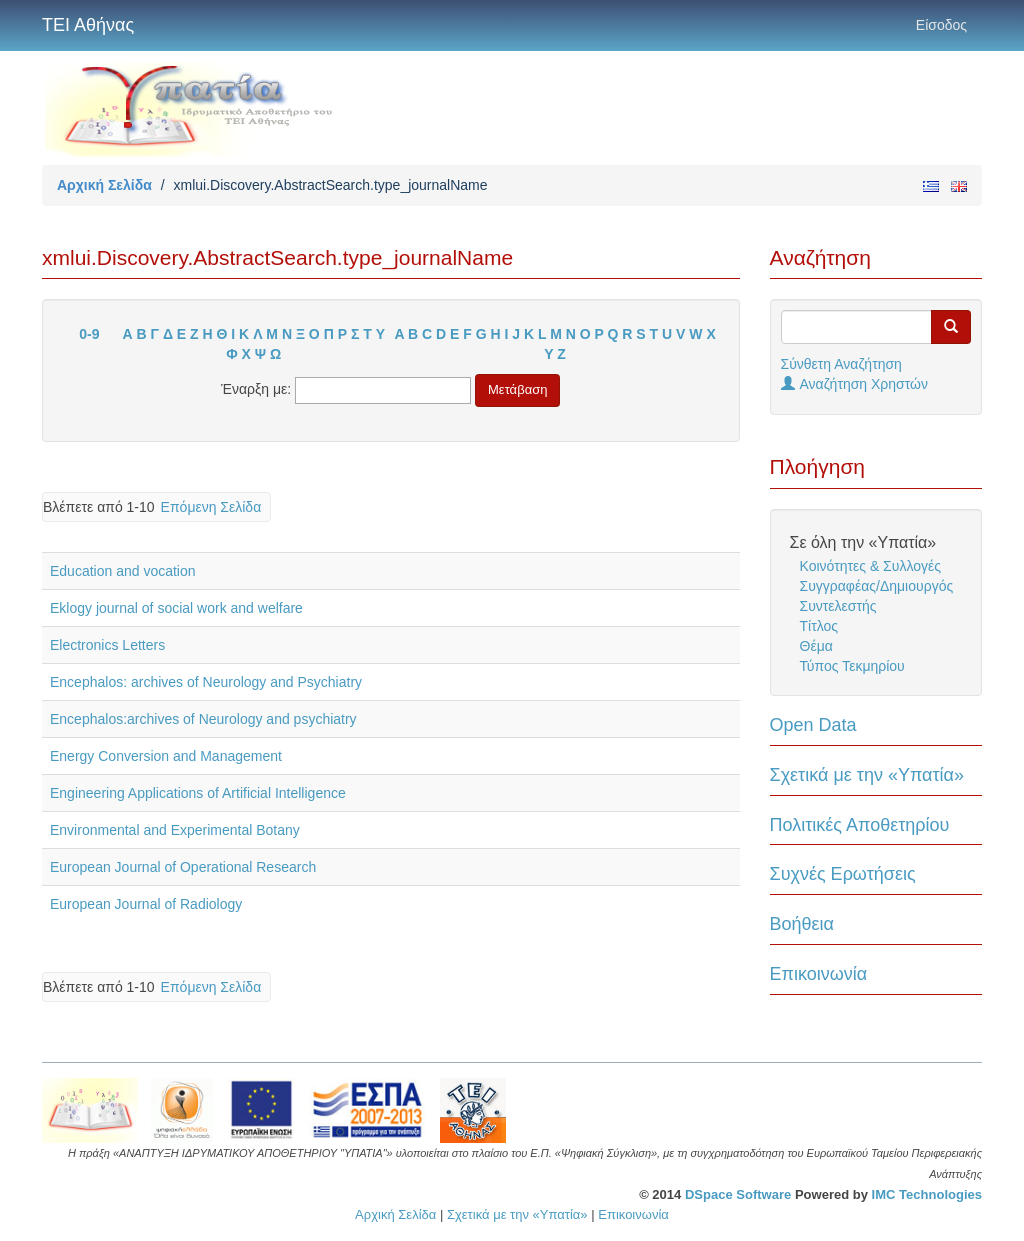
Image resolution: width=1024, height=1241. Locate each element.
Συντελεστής (838, 606)
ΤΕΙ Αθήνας (88, 25)
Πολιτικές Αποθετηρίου (860, 825)
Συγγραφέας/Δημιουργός (877, 586)
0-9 (89, 334)
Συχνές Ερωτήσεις (843, 874)
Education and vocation (123, 571)
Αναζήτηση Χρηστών (855, 384)
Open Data (813, 725)
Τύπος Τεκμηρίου (852, 666)
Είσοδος (941, 25)
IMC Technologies (927, 1194)
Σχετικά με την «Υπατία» (867, 775)
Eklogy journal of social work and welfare (176, 608)
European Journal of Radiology (146, 904)
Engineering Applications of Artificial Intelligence (198, 793)
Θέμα (816, 646)
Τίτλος (819, 626)
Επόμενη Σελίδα (211, 507)
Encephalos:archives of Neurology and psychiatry (203, 719)
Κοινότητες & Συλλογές (870, 566)
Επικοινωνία (819, 974)
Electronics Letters (107, 645)
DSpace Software (738, 1194)
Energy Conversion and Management (166, 756)
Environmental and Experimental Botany (175, 830)
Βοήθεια (802, 924)
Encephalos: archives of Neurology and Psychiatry (206, 682)
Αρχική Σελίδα (104, 185)
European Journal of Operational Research (183, 867)
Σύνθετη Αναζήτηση (841, 364)
